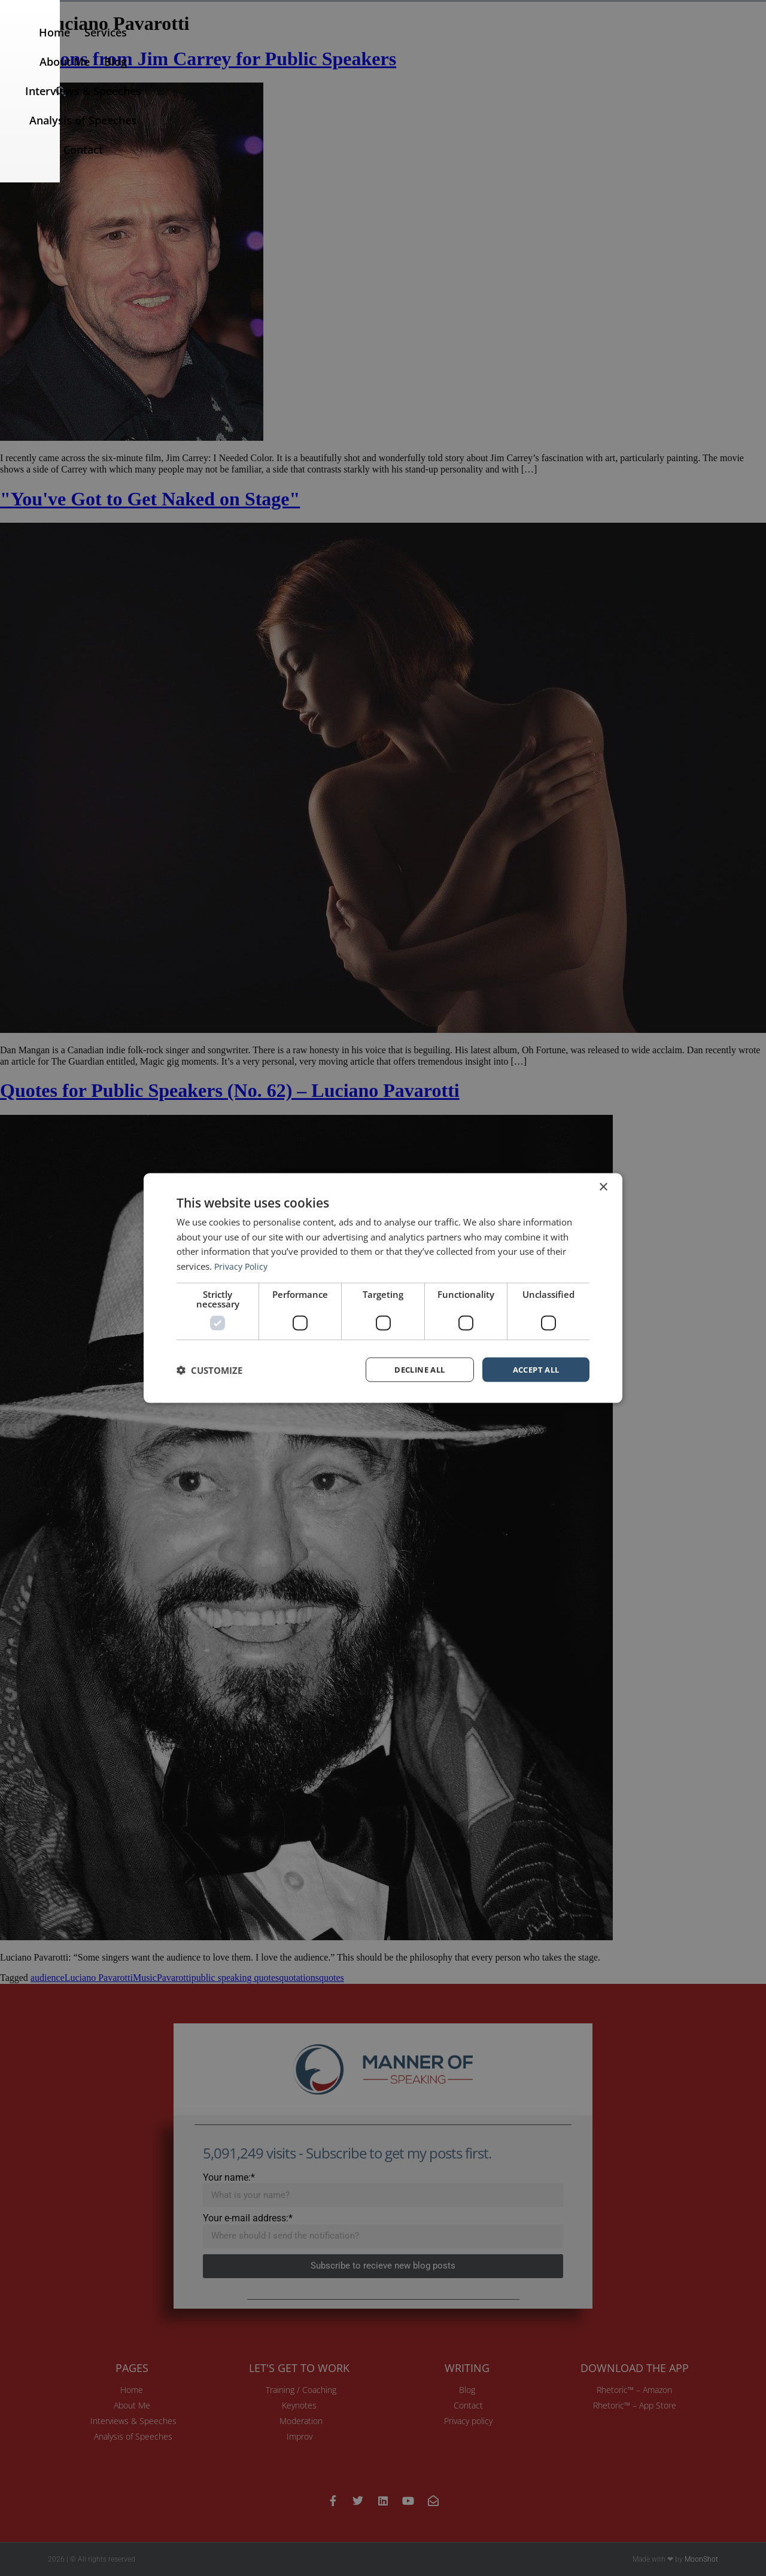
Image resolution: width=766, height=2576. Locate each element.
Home (229, 46)
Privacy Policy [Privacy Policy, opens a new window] (242, 1265)
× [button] (602, 1185)
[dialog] (383, 1288)
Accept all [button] (536, 1369)
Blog (392, 46)
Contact (690, 46)
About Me (342, 46)
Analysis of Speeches (602, 46)
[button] (743, 46)
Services (281, 46)
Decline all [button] (420, 1369)
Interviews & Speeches (476, 46)
